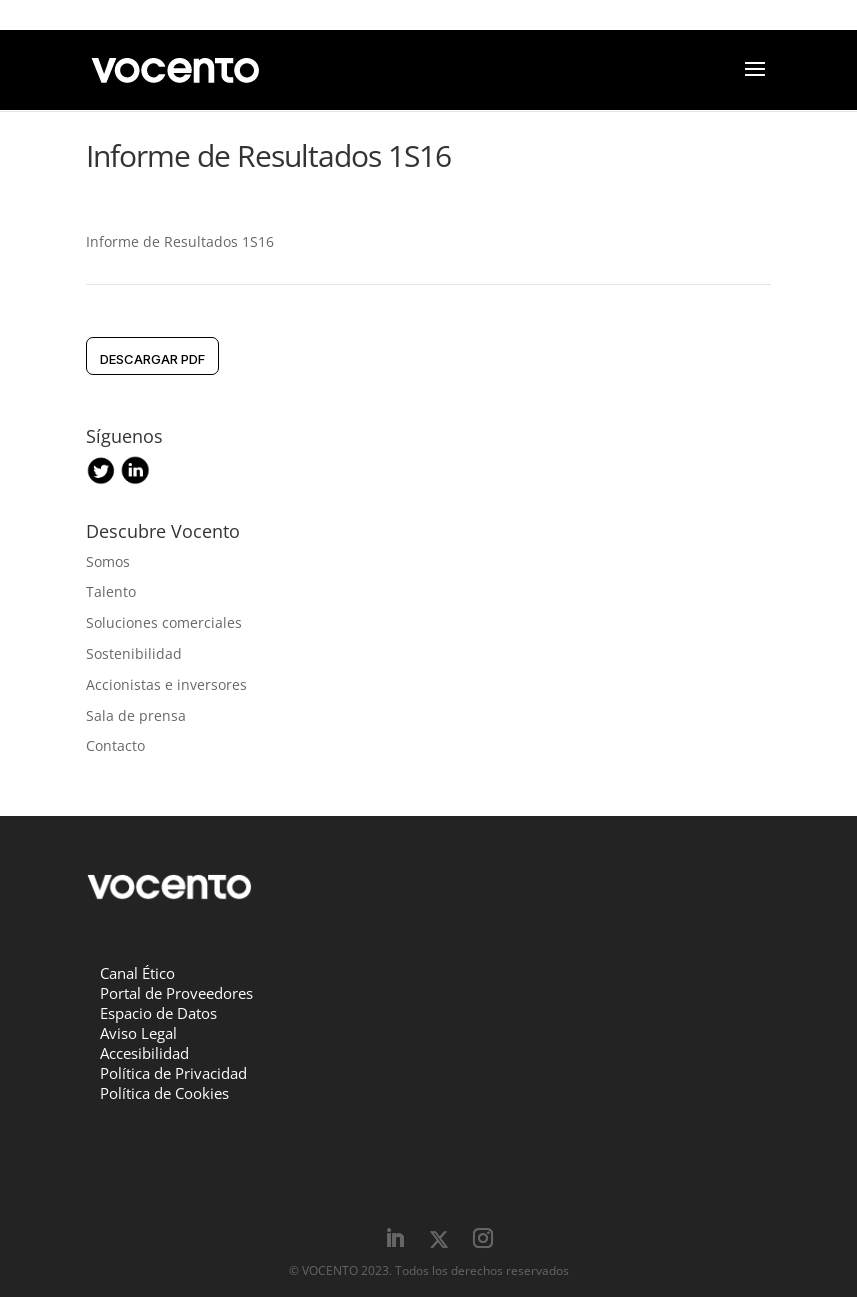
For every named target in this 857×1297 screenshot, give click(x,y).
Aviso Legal (138, 1033)
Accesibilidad (144, 1053)
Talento (111, 591)
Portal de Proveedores (176, 993)
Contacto (115, 745)
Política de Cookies (164, 1093)
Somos (108, 561)
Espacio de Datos (158, 1013)
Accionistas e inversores (166, 684)
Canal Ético (137, 973)
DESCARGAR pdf (152, 359)
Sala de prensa (136, 715)
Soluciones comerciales (164, 622)
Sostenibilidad (134, 653)
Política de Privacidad (173, 1073)
